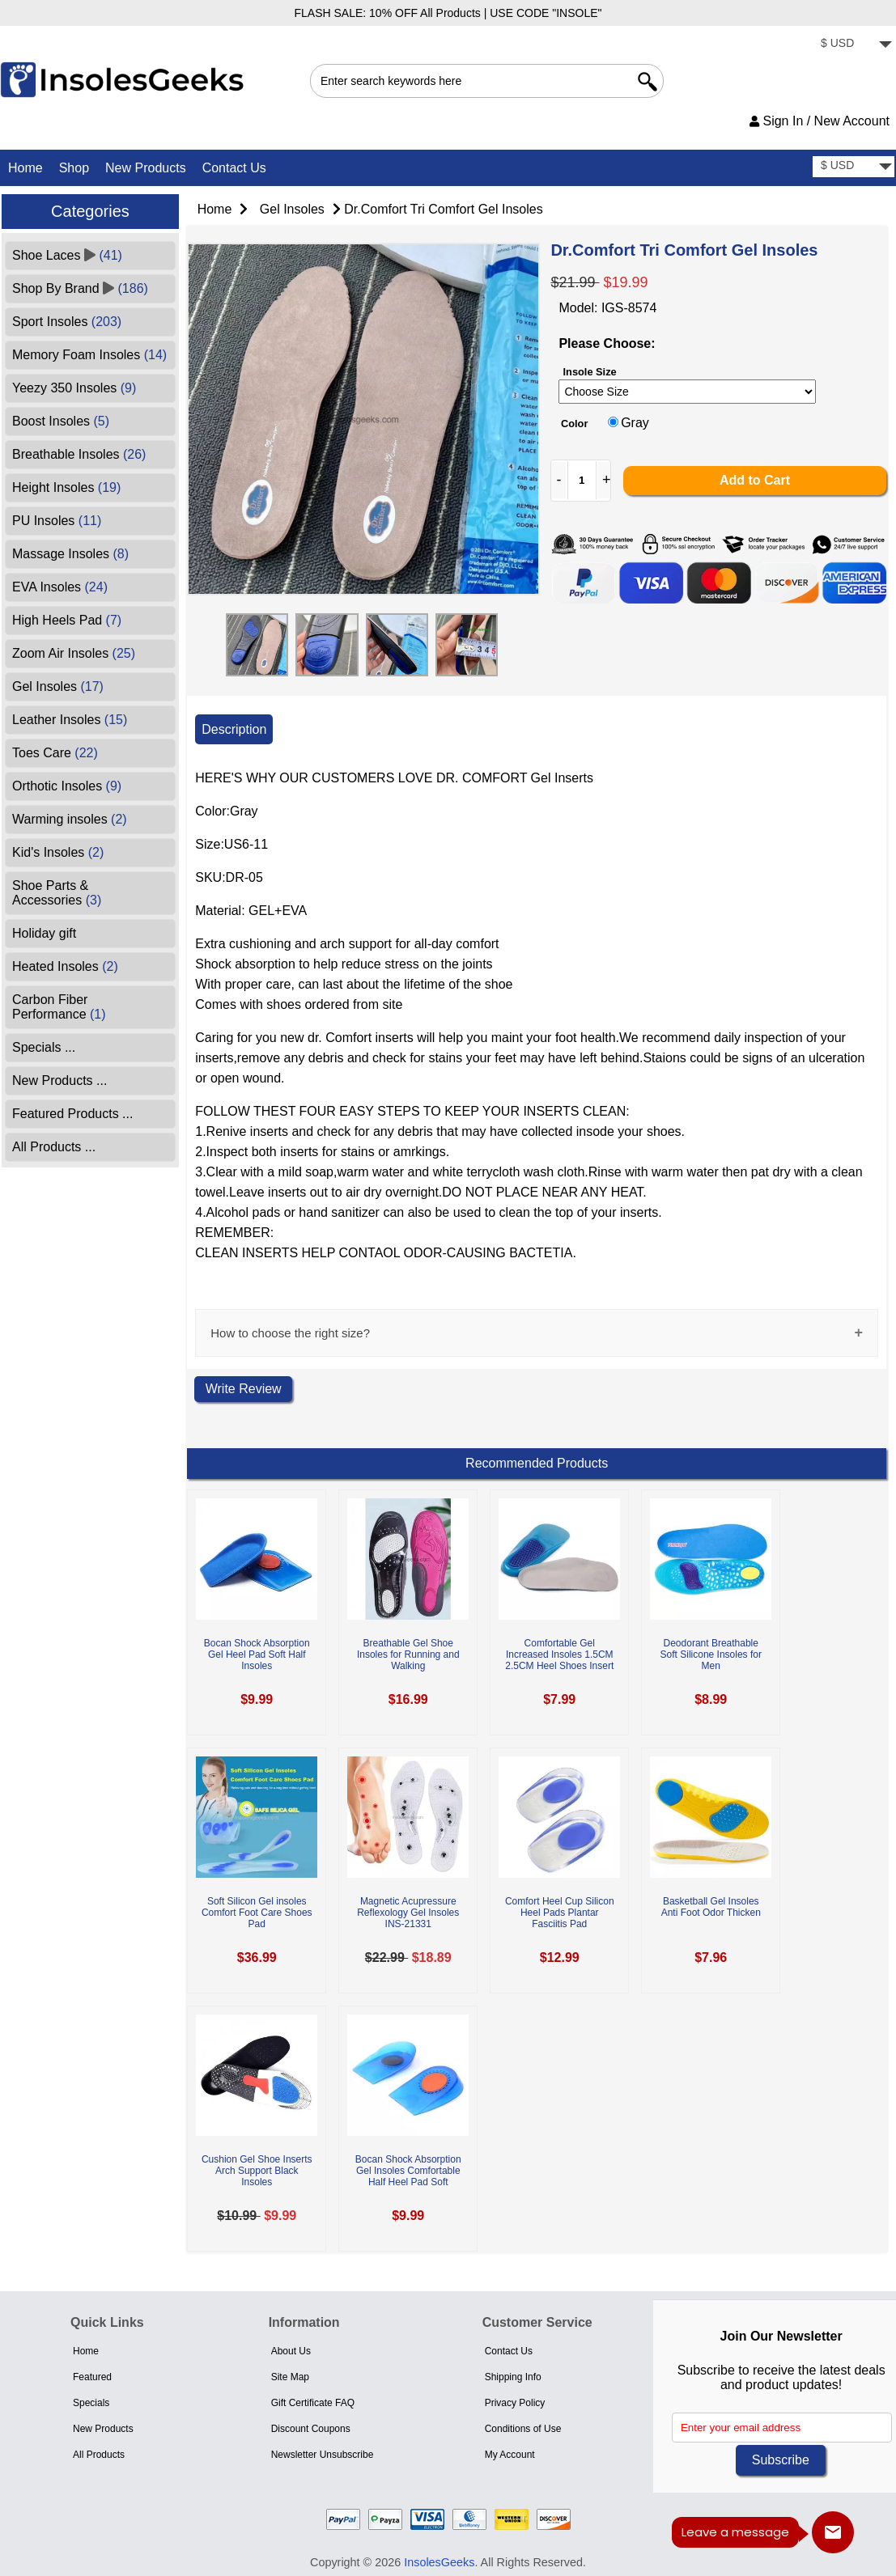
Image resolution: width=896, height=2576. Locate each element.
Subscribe (780, 2460)
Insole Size (590, 372)
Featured (92, 2377)
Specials (91, 2403)
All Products (99, 2454)
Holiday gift (44, 933)
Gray (635, 423)
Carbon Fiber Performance (59, 1007)
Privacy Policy (515, 2403)
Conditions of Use (523, 2429)
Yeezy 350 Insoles (74, 388)
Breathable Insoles (79, 454)
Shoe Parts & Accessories (56, 893)
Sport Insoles (66, 321)
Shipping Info (513, 2377)
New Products (145, 168)
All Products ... (54, 1147)
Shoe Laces (67, 255)
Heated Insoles (65, 966)
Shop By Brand (80, 288)
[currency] (853, 45)
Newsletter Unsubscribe (322, 2454)
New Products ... (59, 1080)
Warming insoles (69, 819)
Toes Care (55, 753)
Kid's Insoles (58, 852)
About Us (291, 2351)
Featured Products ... (72, 1114)
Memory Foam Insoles (89, 355)
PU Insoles (56, 520)
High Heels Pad (66, 620)
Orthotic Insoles (66, 786)
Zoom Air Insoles (73, 653)
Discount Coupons (310, 2429)
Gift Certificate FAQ (313, 2403)
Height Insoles (66, 487)
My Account (510, 2454)
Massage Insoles (70, 554)
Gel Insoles (292, 209)
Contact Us (234, 168)
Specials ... (43, 1047)
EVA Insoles (60, 587)
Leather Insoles (69, 720)
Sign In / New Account (819, 121)
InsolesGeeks (439, 2562)
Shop (74, 168)
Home (25, 168)
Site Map (290, 2377)
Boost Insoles (60, 421)
